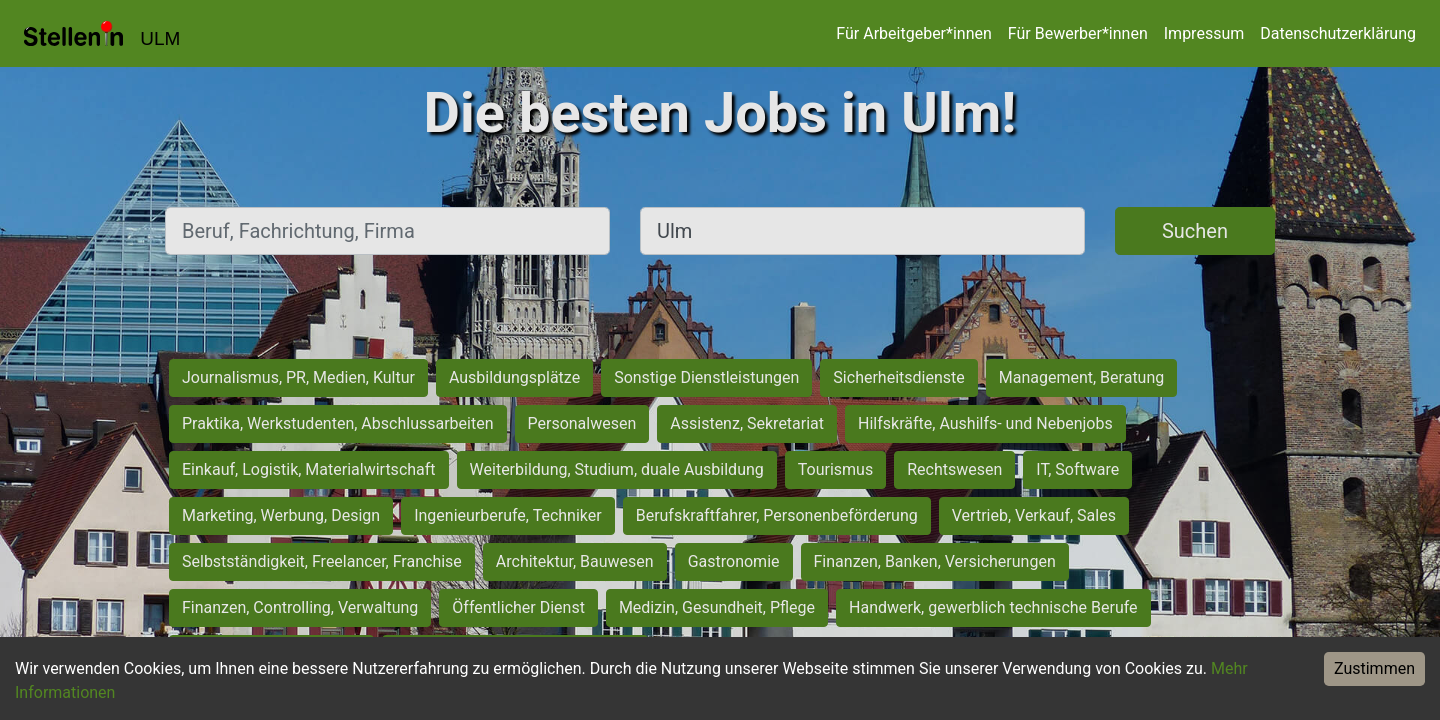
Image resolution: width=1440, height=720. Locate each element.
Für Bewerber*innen (1078, 33)
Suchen (1195, 231)
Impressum (1204, 33)
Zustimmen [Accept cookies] (1374, 668)
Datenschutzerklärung (1338, 33)
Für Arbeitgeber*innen (913, 33)
